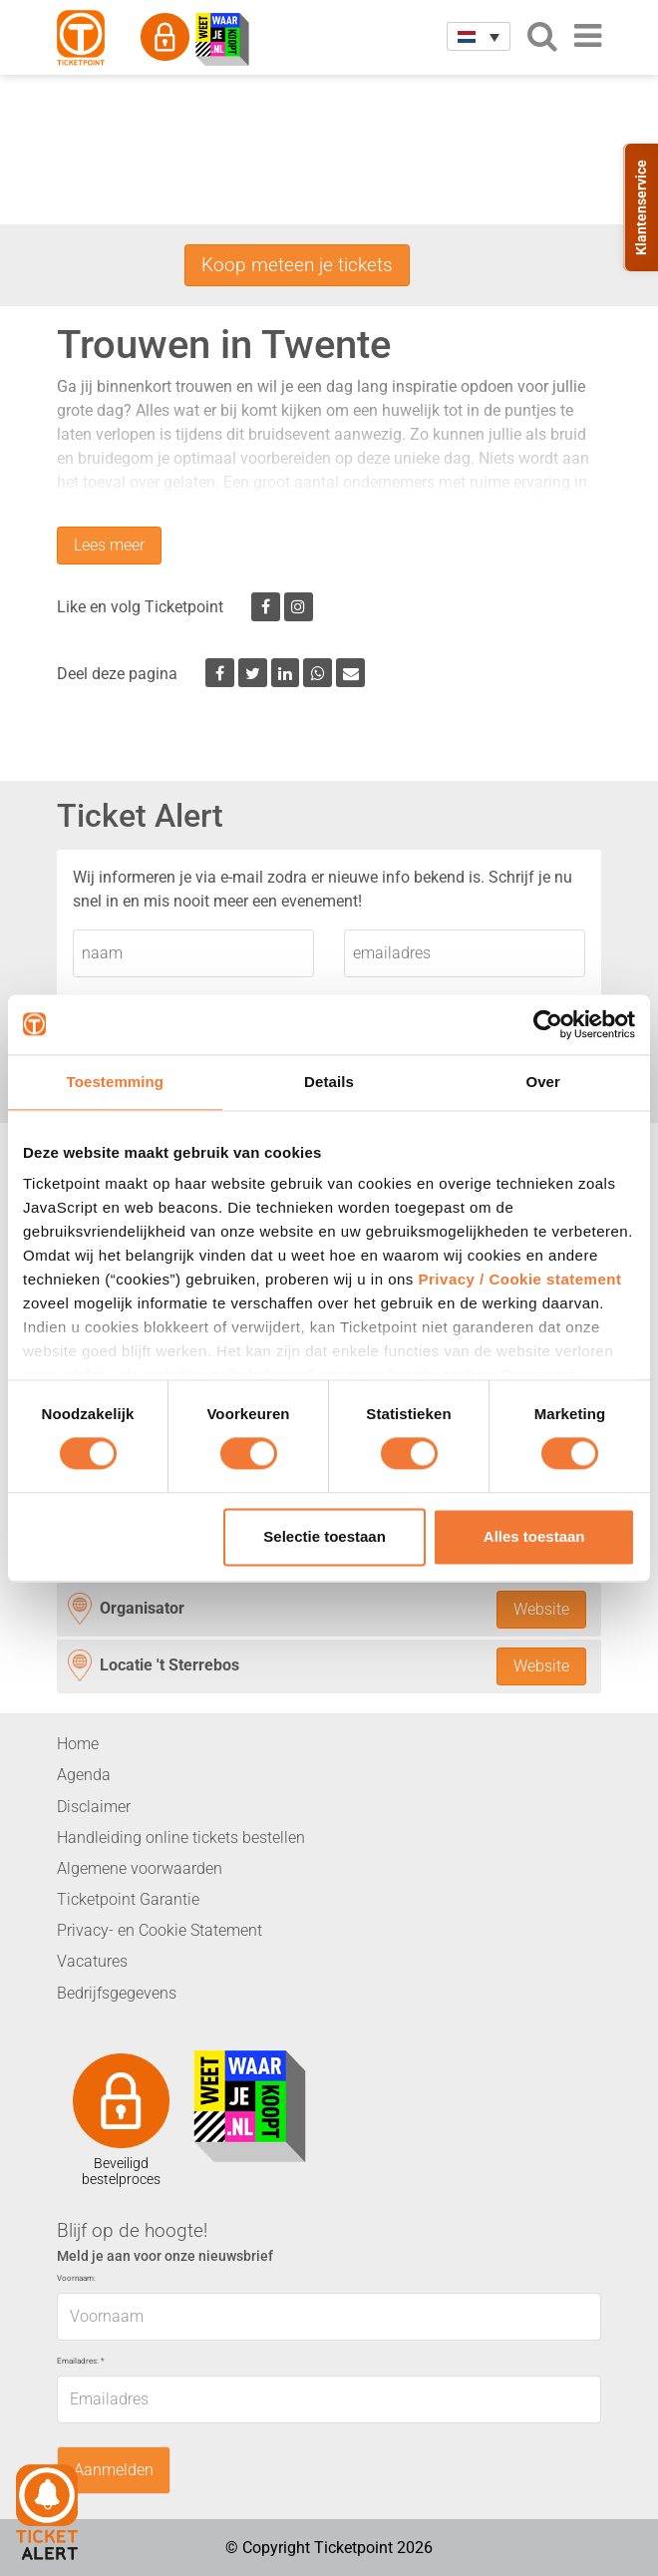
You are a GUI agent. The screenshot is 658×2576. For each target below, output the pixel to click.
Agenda (84, 1774)
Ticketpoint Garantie (128, 1899)
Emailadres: (80, 2361)
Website (541, 1609)
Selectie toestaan (324, 1536)
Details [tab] (329, 1081)
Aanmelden (114, 2469)
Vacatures (92, 1961)
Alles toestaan (534, 1536)
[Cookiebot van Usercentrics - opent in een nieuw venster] (548, 1024)
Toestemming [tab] (115, 1081)
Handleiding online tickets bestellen (181, 1837)
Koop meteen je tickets (297, 264)
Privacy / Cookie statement (520, 1279)
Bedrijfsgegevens (116, 1993)
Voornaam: (76, 2278)
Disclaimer (94, 1806)
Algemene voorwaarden (139, 1868)
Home (78, 1743)
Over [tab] (542, 1081)
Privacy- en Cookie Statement (159, 1930)
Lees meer (109, 545)
